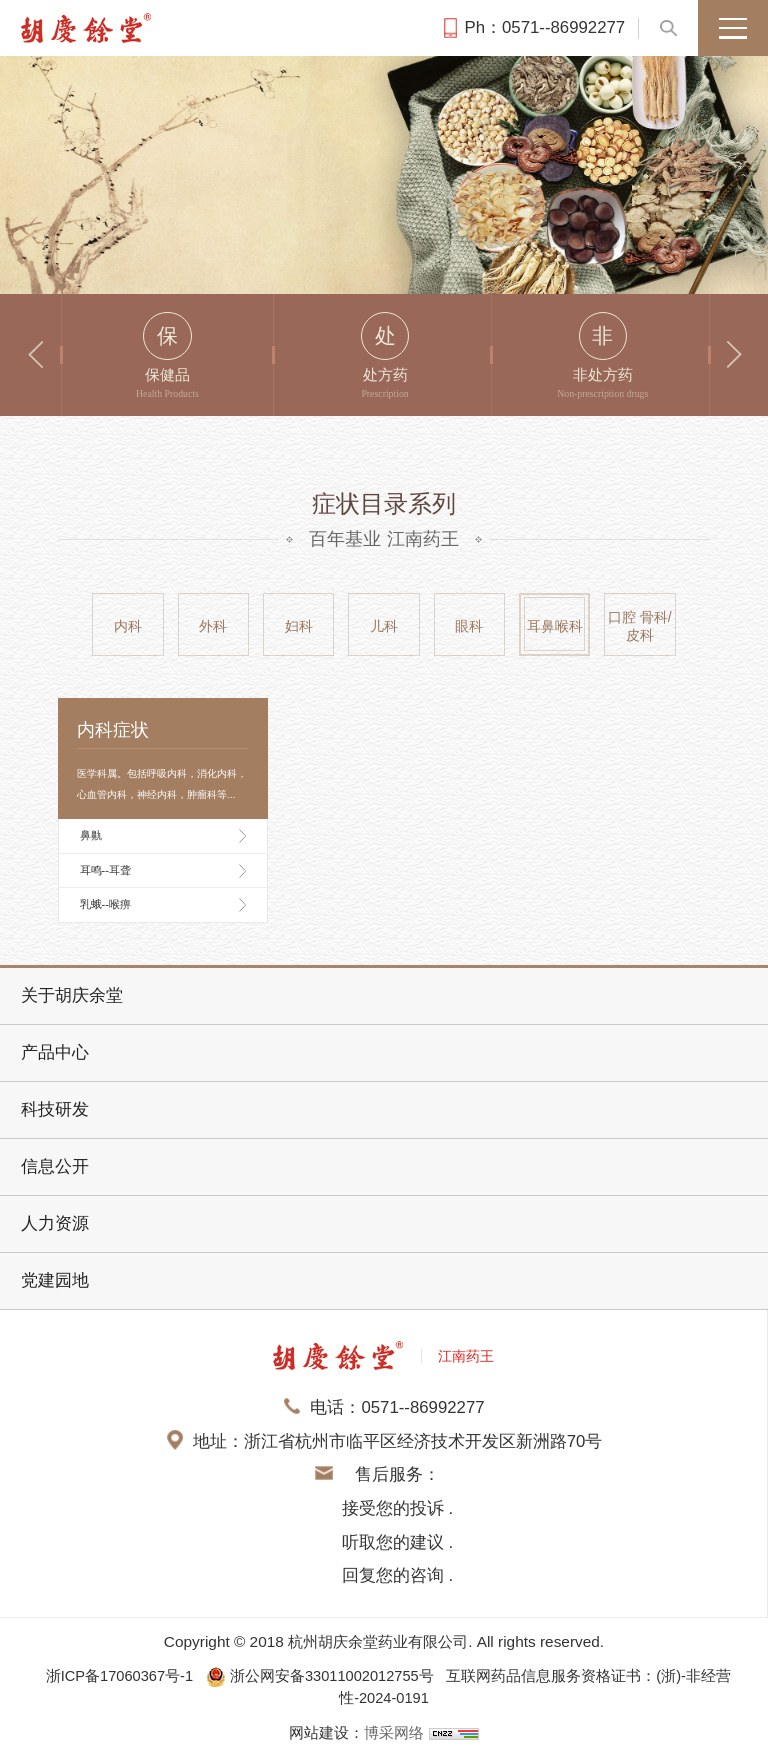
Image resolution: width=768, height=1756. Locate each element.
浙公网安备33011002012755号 (324, 1675)
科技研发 (55, 1109)
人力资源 (55, 1223)
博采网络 (394, 1731)
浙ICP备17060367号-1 (115, 1675)
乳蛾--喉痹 (105, 904)
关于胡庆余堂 (72, 995)
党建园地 (55, 1280)
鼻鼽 (91, 835)
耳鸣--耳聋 (105, 870)
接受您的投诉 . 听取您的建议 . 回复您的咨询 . (397, 1542)
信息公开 (55, 1166)
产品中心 (55, 1052)
